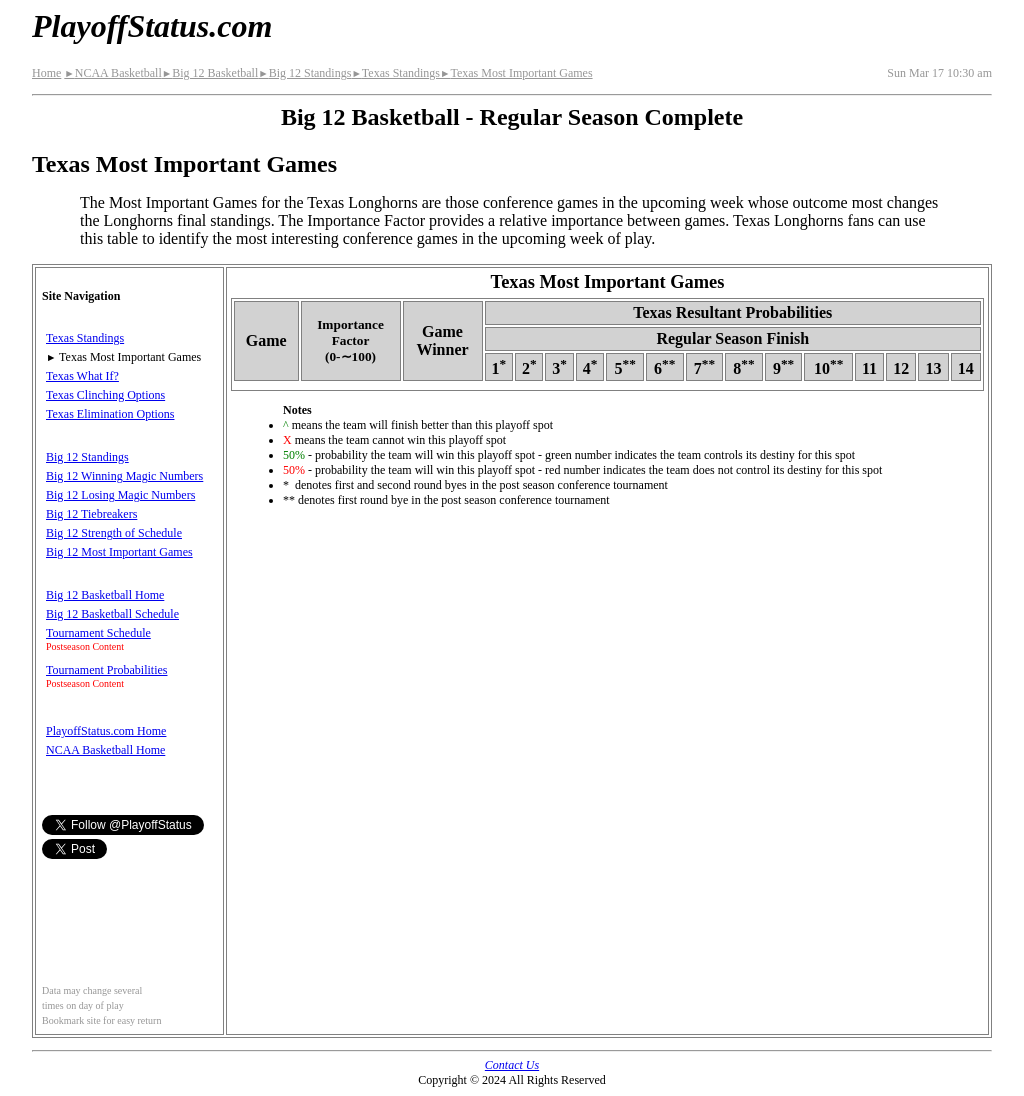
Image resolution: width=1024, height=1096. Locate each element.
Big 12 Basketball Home (105, 595)
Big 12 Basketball (210, 73)
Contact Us (512, 1065)
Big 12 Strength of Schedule (114, 533)
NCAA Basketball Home (105, 750)
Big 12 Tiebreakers (91, 514)
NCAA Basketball (112, 73)
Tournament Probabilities (106, 670)
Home (46, 73)
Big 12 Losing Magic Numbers (120, 495)
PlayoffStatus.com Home (106, 731)
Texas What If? (82, 376)
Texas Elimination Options (110, 414)
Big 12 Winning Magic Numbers (124, 476)
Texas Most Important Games (516, 73)
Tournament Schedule (98, 633)
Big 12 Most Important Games (119, 552)
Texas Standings (395, 73)
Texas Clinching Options (105, 395)
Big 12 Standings (304, 73)
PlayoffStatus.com (152, 26)
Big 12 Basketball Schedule (112, 614)
